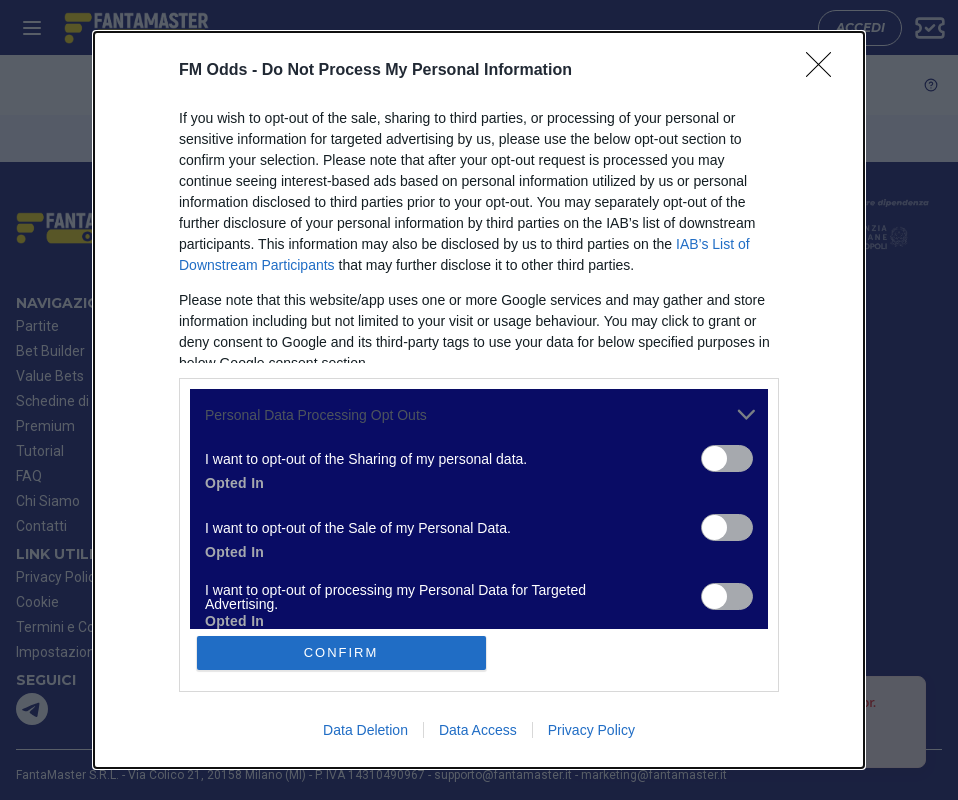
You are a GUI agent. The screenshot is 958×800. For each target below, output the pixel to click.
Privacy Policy (591, 730)
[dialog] (479, 400)
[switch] (727, 458)
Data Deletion (365, 730)
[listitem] (479, 414)
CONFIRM (341, 652)
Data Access (478, 730)
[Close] (825, 71)
